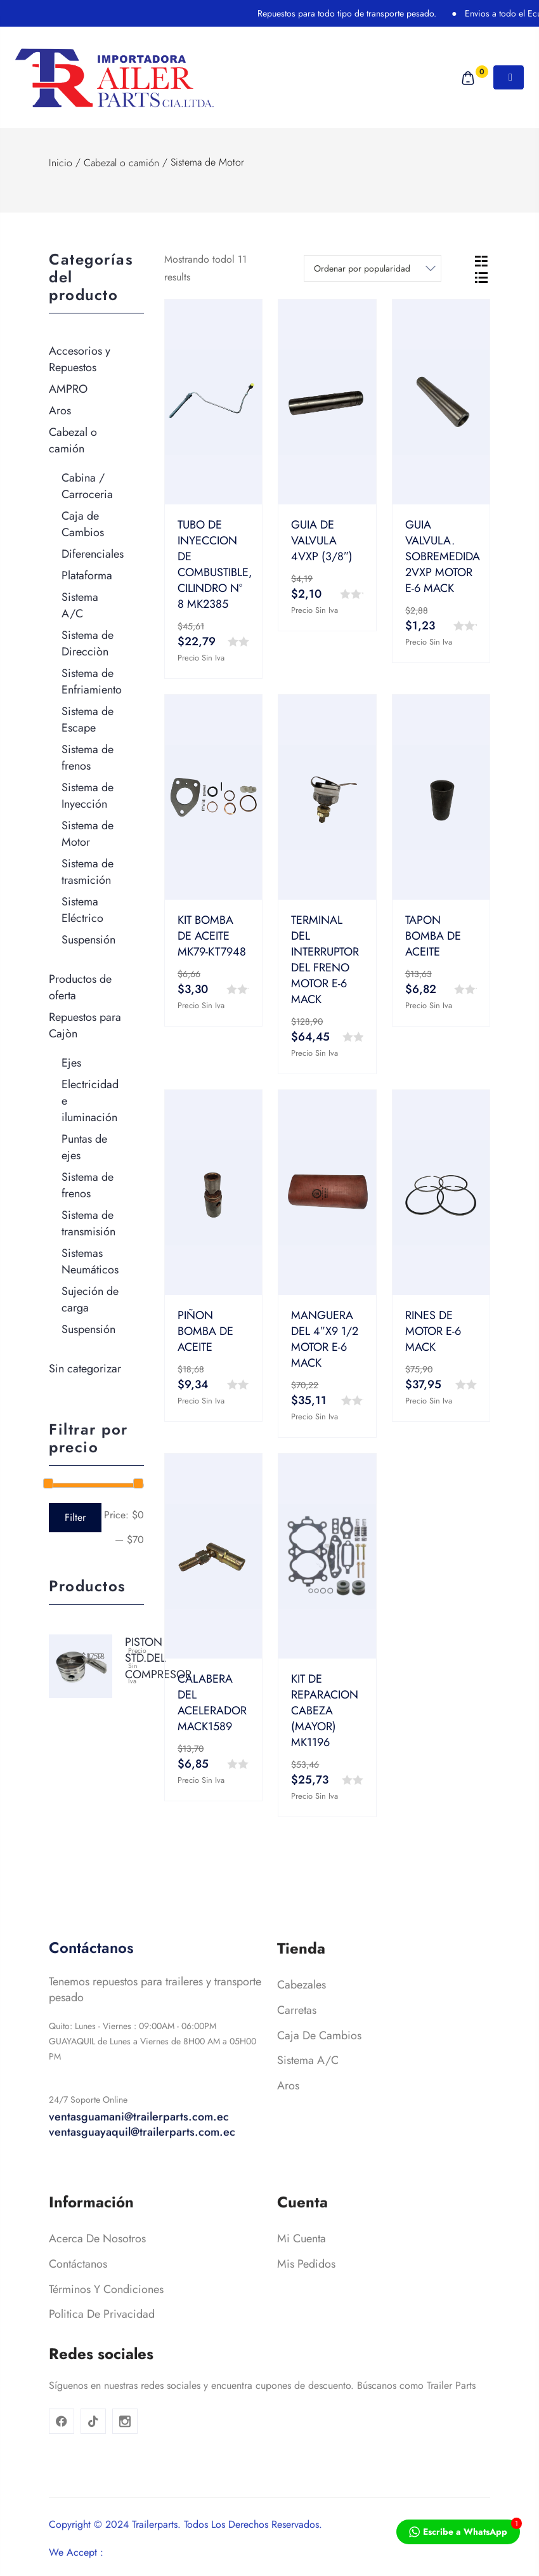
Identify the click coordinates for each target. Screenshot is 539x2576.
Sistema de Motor (88, 833)
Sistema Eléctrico (82, 909)
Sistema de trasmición (88, 871)
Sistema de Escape (88, 719)
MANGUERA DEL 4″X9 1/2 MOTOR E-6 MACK (324, 1339)
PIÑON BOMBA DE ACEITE (205, 1331)
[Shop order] (372, 268)
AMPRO (68, 389)
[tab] (481, 260)
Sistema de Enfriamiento (92, 681)
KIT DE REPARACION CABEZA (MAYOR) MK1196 (324, 1711)
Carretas (296, 2040)
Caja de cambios (319, 2065)
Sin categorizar (85, 1368)
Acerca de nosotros (97, 2269)
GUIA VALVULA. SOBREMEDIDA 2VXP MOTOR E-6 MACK (442, 556)
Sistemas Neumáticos (90, 1261)
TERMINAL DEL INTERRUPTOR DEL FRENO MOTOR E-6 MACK (325, 960)
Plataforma (87, 575)
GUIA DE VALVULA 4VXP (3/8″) (322, 540)
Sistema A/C (80, 605)
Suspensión (88, 939)
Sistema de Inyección (88, 795)
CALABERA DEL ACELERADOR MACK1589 (212, 1703)
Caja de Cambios (83, 524)
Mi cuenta (301, 2269)
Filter (75, 1517)
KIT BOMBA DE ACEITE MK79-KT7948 (212, 936)
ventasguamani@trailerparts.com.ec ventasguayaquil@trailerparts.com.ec (142, 2154)
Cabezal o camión (121, 162)
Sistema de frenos (88, 757)
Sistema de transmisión (88, 1223)
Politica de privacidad (102, 2344)
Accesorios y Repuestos (79, 359)
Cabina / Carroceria (87, 486)
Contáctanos (78, 2294)
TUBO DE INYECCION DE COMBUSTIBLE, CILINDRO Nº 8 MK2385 (215, 564)
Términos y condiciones (106, 2319)
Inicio (60, 162)
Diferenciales (93, 554)
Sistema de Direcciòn (88, 643)
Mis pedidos (306, 2294)
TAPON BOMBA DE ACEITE (433, 936)
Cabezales (301, 2015)
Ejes (71, 1063)
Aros (60, 410)
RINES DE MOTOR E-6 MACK (433, 1331)
